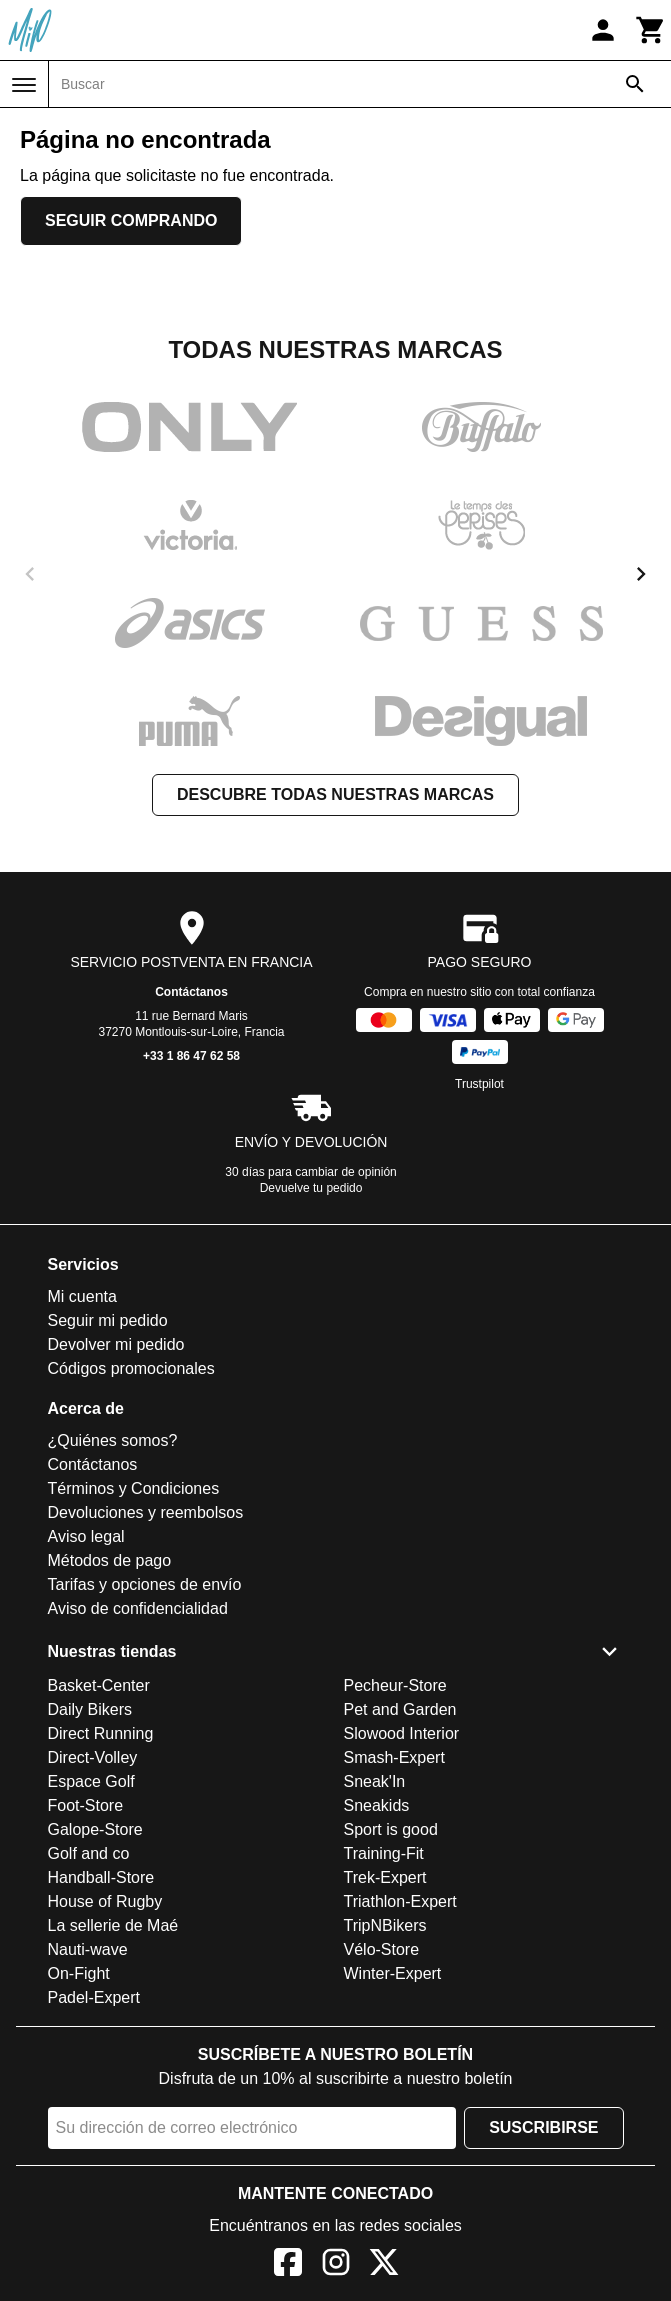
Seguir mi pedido (108, 1320)
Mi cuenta (82, 1296)
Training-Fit (384, 1853)
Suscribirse (543, 2127)
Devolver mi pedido (116, 1344)
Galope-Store (95, 1829)
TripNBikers (385, 1925)
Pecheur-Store (395, 1685)
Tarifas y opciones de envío (145, 1584)
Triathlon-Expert (400, 1901)
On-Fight (79, 1973)
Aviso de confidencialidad (138, 1608)
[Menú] (24, 85)
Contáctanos (191, 992)
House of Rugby (105, 1901)
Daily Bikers (90, 1709)
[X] (384, 2265)
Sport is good (391, 1829)
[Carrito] (651, 30)
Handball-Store (101, 1877)
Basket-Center (99, 1685)
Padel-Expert (94, 1997)
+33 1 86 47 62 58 (191, 1056)
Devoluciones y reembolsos (146, 1512)
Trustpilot (479, 1084)
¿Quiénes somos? (113, 1440)
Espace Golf (91, 1781)
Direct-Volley (93, 1757)
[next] (641, 574)
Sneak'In (375, 1781)
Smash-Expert (394, 1757)
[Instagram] (336, 2265)
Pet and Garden (400, 1709)
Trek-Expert (385, 1877)
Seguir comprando (131, 220)
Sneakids (377, 1805)
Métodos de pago (110, 1560)
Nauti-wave (88, 1949)
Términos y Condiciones (134, 1488)
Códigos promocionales (131, 1368)
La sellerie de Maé (113, 1925)
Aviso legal (86, 1536)
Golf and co (89, 1853)
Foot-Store (86, 1805)
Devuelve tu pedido (311, 1188)
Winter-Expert (393, 1973)
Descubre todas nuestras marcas (335, 794)
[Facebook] (288, 2265)
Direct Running (101, 1733)
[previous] (30, 574)
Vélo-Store (382, 1949)
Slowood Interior (402, 1733)
